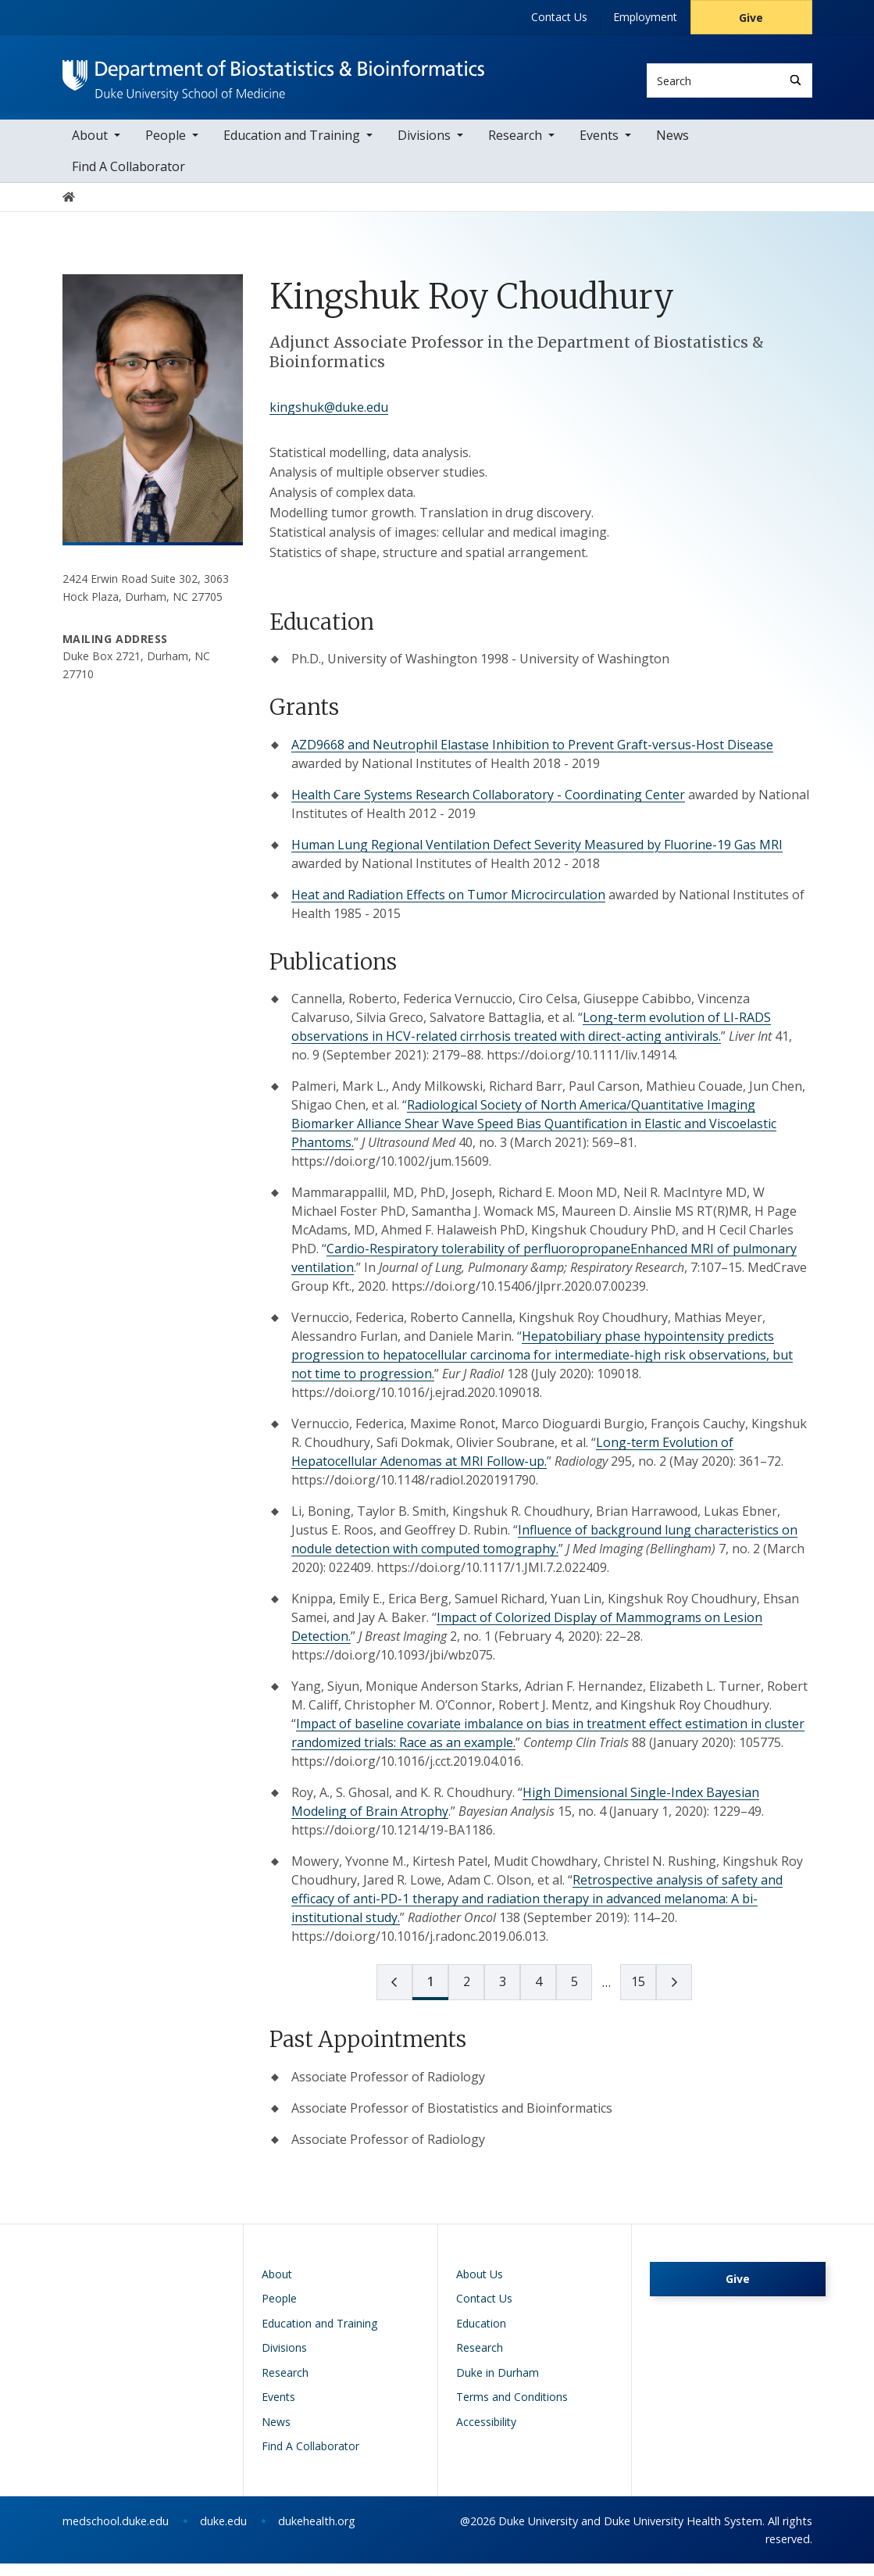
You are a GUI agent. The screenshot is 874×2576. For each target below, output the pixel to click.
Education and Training (291, 147)
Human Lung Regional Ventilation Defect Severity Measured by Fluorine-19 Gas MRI (537, 857)
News (672, 147)
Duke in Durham (497, 2385)
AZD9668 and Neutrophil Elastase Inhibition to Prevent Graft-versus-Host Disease (532, 757)
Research (515, 147)
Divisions (424, 147)
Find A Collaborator (128, 179)
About (90, 147)
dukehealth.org (316, 2533)
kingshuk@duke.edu (328, 419)
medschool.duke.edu (115, 2533)
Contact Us (559, 16)
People (165, 147)
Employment (645, 16)
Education (481, 2335)
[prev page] (394, 1995)
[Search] (795, 80)
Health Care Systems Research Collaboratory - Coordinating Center (488, 807)
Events (599, 147)
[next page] (606, 1995)
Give (751, 17)
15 (638, 1994)
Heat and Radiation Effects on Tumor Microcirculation (448, 907)
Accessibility (486, 2434)
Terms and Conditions (512, 2409)
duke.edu (223, 2533)
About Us (479, 2286)
